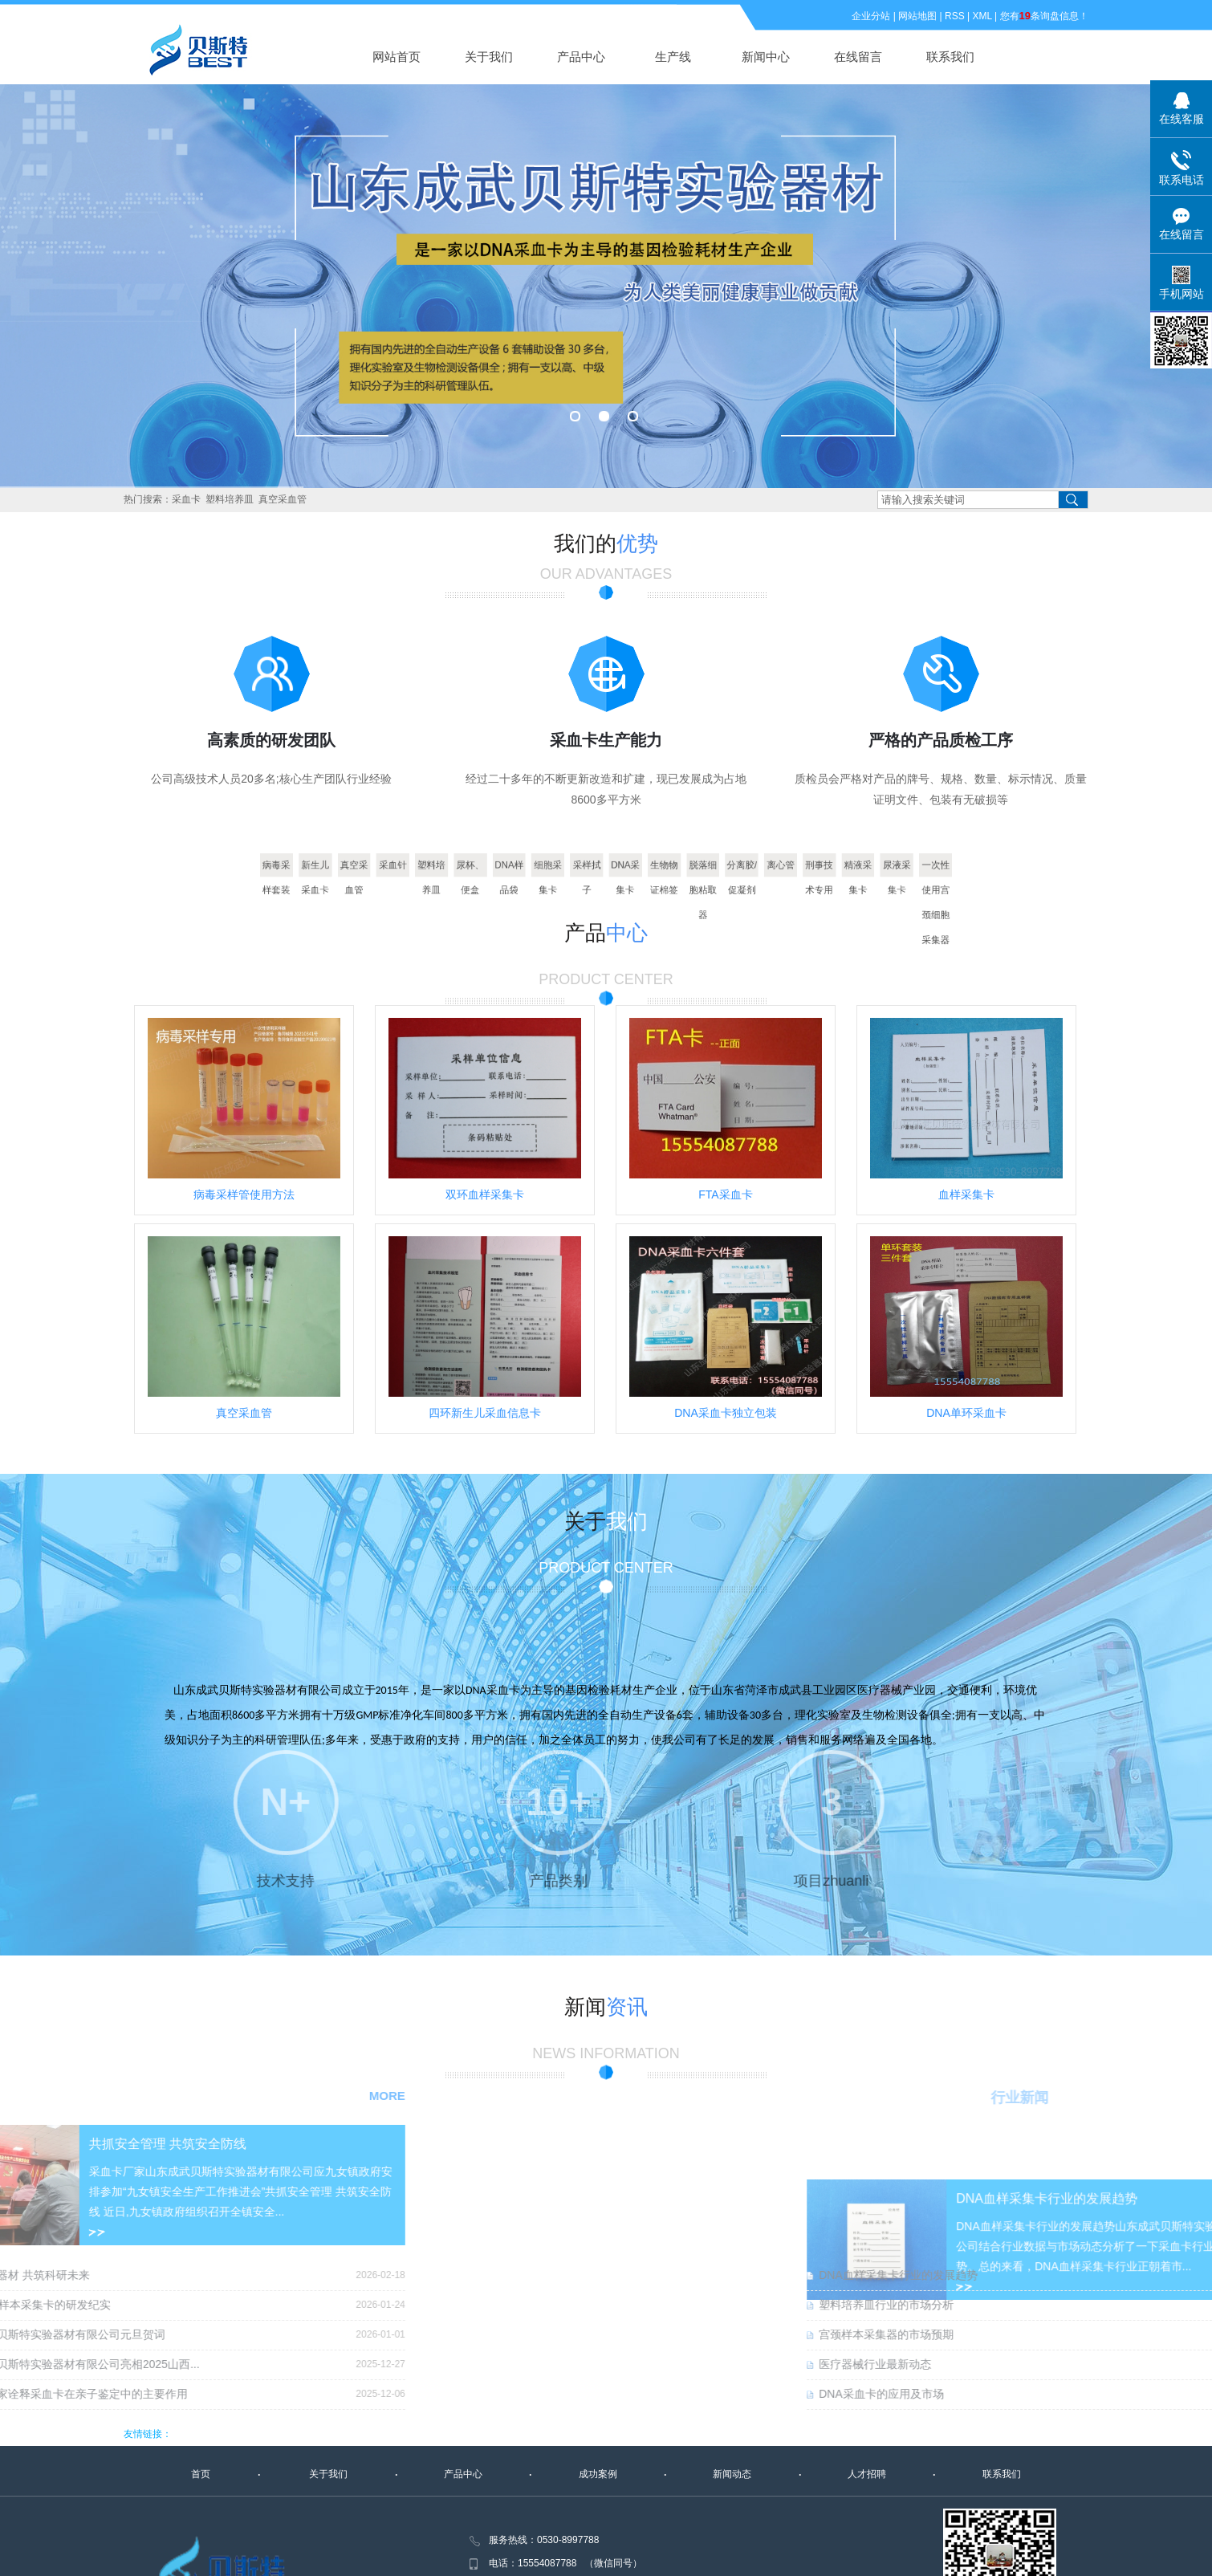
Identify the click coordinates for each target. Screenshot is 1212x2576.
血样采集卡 (966, 1194)
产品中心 (581, 56)
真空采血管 (282, 499)
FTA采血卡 (725, 1194)
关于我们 (489, 56)
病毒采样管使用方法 (244, 1194)
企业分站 (871, 16)
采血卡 (186, 499)
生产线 (673, 56)
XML (982, 16)
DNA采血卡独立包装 (725, 1412)
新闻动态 (732, 2474)
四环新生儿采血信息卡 (485, 1412)
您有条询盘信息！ (1044, 16)
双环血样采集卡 (484, 1194)
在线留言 (858, 56)
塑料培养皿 (229, 499)
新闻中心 (766, 56)
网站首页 (396, 56)
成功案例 (598, 2474)
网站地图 (917, 16)
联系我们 (950, 56)
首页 (200, 2474)
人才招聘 (867, 2474)
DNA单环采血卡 (966, 1412)
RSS (955, 16)
